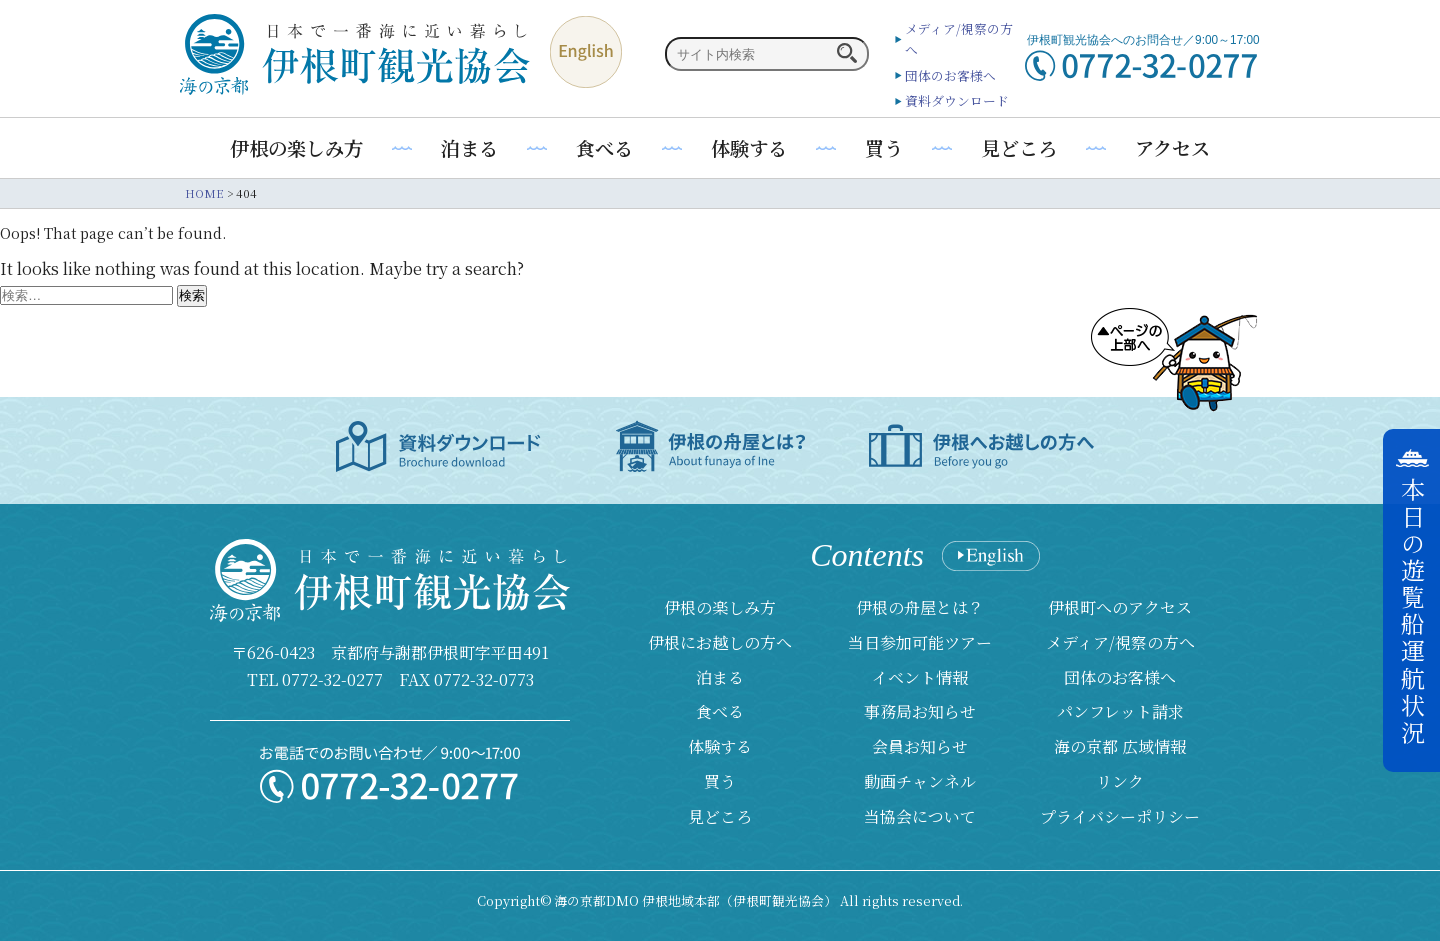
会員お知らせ (920, 746)
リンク (1120, 781)
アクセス (1172, 147)
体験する (749, 147)
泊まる (469, 147)
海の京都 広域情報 (1120, 746)
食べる (604, 147)
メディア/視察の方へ (1120, 642)
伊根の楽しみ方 (296, 147)
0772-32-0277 (332, 679)
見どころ (1019, 147)
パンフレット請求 (1120, 711)
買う (884, 147)
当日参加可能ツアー (920, 642)
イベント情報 (920, 677)
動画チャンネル (920, 781)
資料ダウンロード (957, 100)
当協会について (920, 816)
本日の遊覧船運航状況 (1412, 612)
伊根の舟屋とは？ (920, 607)
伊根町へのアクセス (1120, 607)
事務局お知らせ (920, 711)
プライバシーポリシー (1120, 816)
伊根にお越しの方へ (720, 642)
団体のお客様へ (950, 75)
